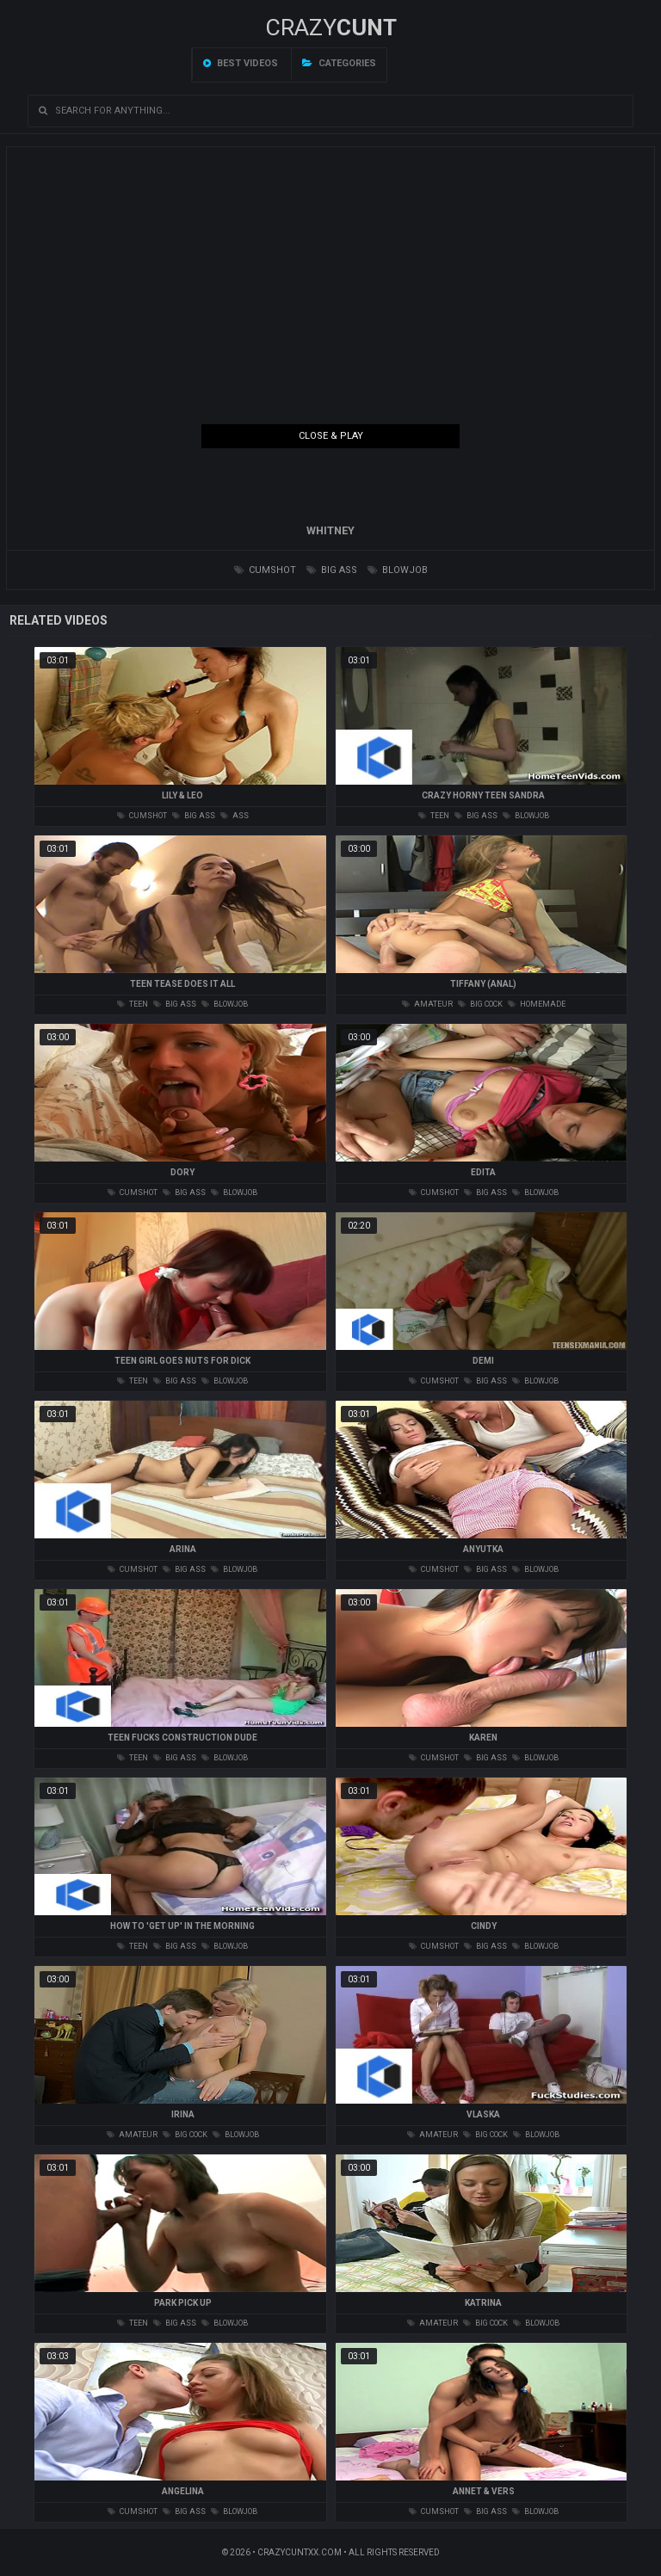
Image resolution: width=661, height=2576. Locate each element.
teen (433, 815)
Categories (339, 63)
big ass (331, 570)
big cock (480, 1004)
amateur (427, 1004)
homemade (536, 1004)
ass (234, 815)
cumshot (265, 570)
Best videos (240, 63)
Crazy (331, 27)
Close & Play (331, 435)
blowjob (398, 570)
